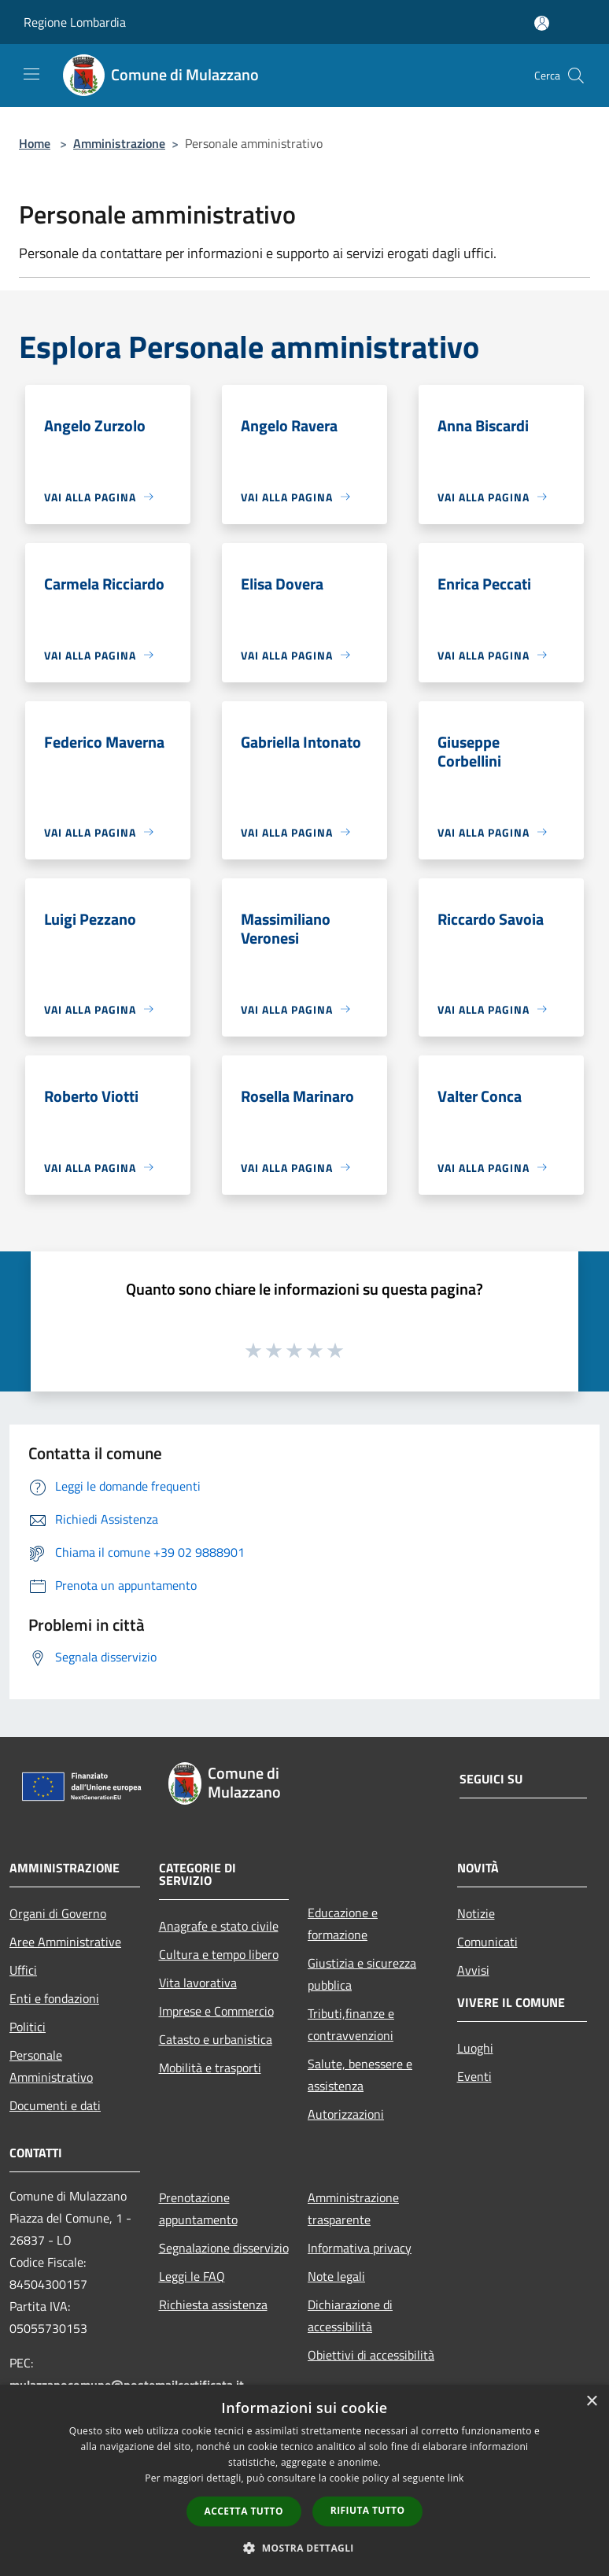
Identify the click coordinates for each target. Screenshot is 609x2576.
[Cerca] (576, 75)
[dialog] (304, 2480)
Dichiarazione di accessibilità (350, 2315)
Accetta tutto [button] (244, 2511)
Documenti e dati (55, 2105)
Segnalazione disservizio (224, 2247)
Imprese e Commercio (216, 2010)
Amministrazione (119, 143)
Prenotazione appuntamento (198, 2208)
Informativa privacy (360, 2247)
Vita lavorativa (198, 1982)
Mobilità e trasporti (210, 2067)
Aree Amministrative (65, 1941)
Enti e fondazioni (54, 1998)
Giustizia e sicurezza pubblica (362, 1973)
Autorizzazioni (346, 2114)
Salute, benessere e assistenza (360, 2074)
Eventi (474, 2076)
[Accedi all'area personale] (541, 23)
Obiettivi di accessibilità (371, 2354)
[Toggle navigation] (31, 74)
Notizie (476, 1913)
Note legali (336, 2276)
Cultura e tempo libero (219, 1954)
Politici (27, 2026)
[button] (304, 2547)
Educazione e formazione (343, 1923)
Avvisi (473, 1970)
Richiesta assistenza (213, 2304)
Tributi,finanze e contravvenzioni (351, 2024)
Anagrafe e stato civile (219, 1925)
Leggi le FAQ (192, 2276)
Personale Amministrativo (51, 2066)
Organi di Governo (57, 1913)
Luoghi (475, 2047)
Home (34, 143)
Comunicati (487, 1941)
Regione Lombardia (75, 22)
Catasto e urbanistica (215, 2039)
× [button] (591, 2402)
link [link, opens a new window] (456, 2478)
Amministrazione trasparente (353, 2208)
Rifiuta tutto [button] (367, 2510)
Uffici (23, 1970)
